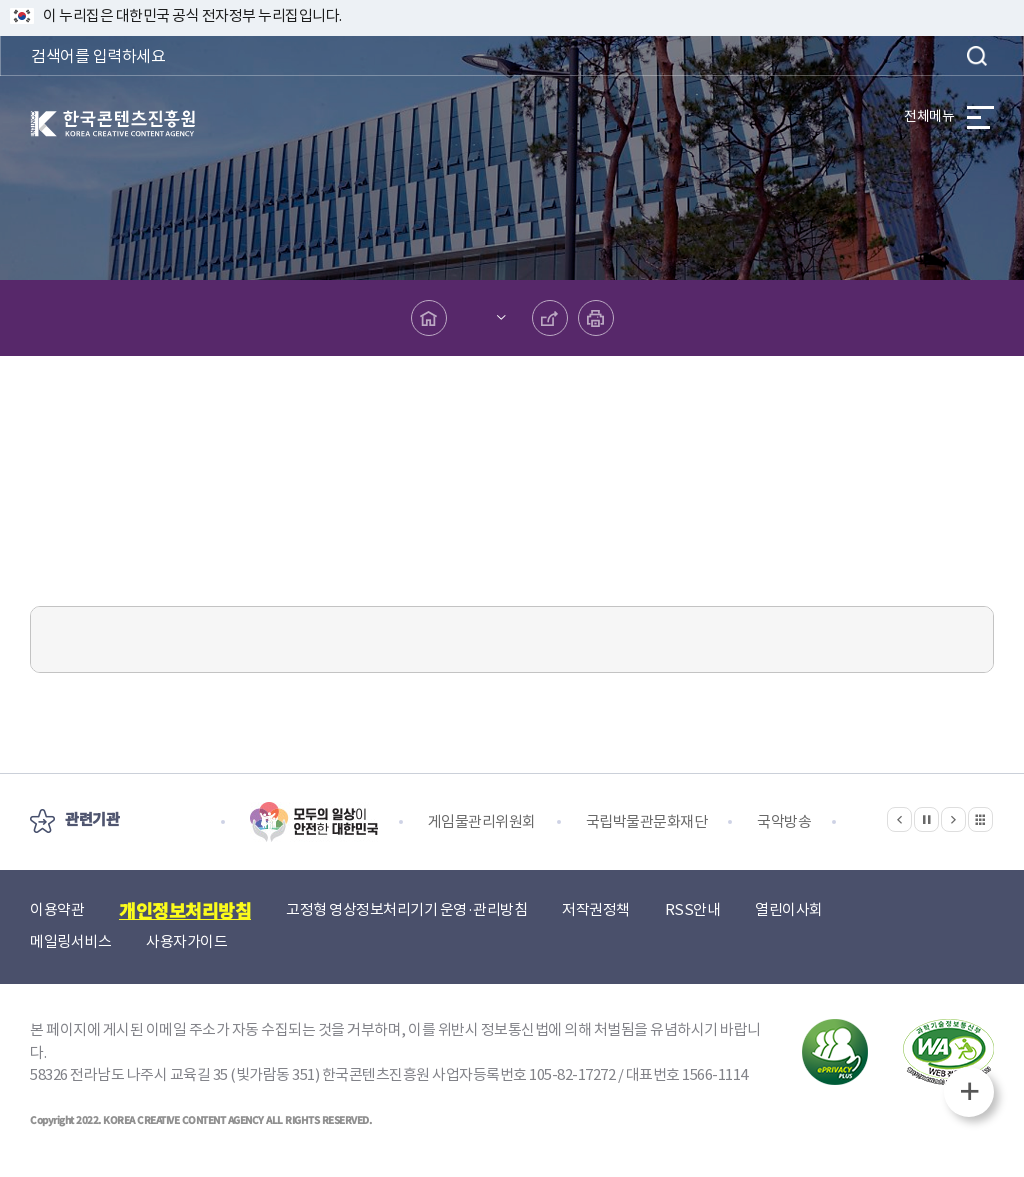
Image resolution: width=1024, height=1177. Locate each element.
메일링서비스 (70, 941)
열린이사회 (789, 909)
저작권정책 (596, 909)
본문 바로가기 (0, 0)
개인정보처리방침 (185, 910)
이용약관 (57, 909)
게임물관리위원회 (482, 821)
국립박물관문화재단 (647, 821)
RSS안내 (693, 909)
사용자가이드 (186, 941)
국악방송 (784, 821)
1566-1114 (715, 1074)
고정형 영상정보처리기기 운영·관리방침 (406, 909)
